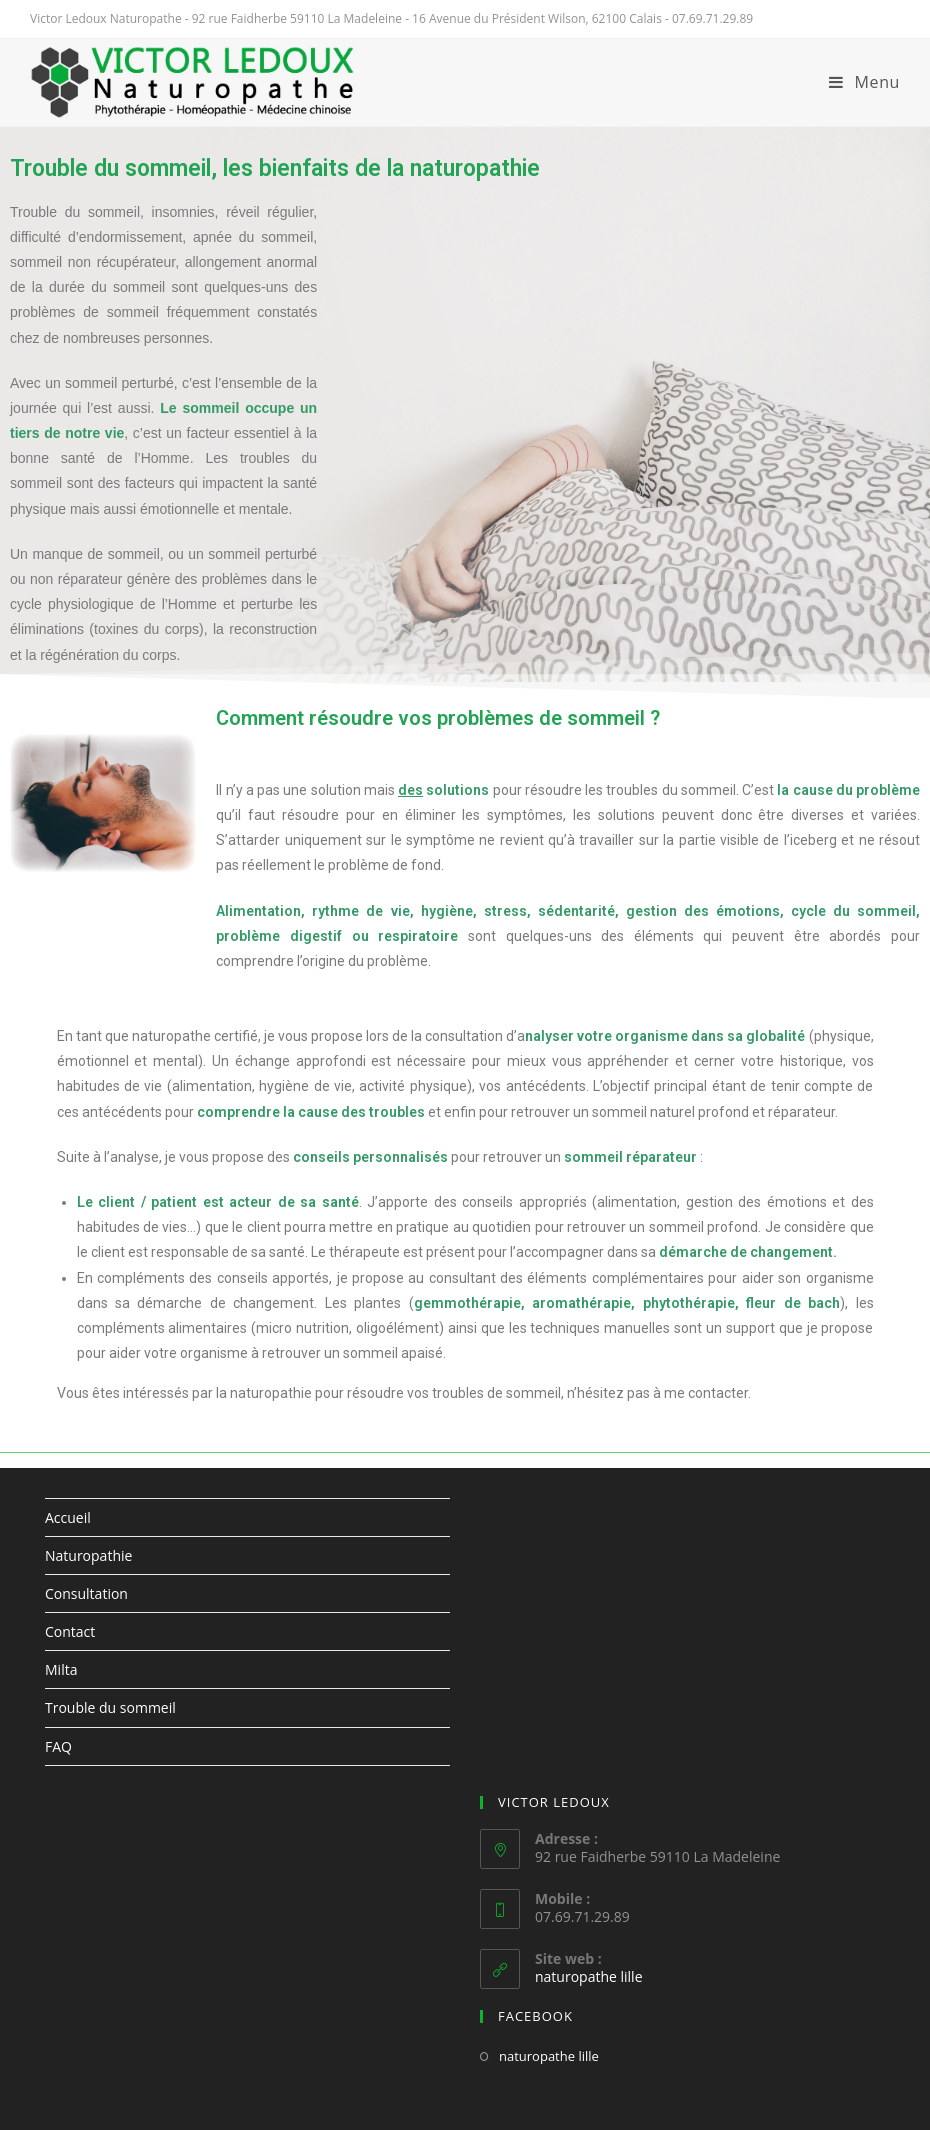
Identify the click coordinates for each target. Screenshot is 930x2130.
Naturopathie (88, 1555)
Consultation (86, 1593)
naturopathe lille (589, 1976)
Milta (61, 1669)
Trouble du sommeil (110, 1707)
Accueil (68, 1517)
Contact (70, 1631)
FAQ (58, 1746)
